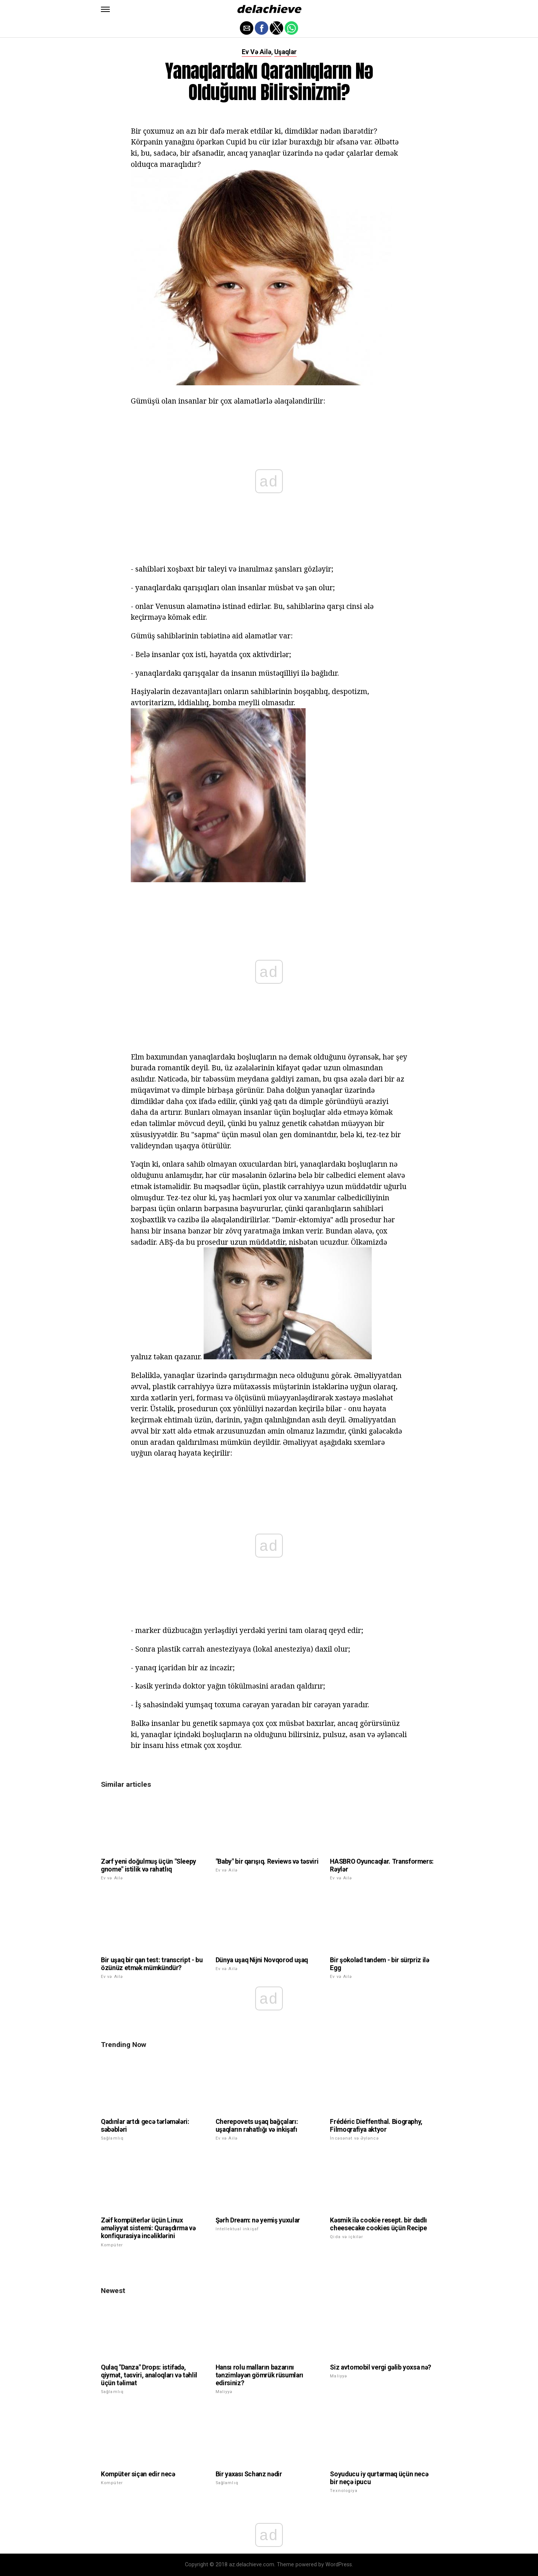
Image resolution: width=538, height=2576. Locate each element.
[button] (105, 9)
